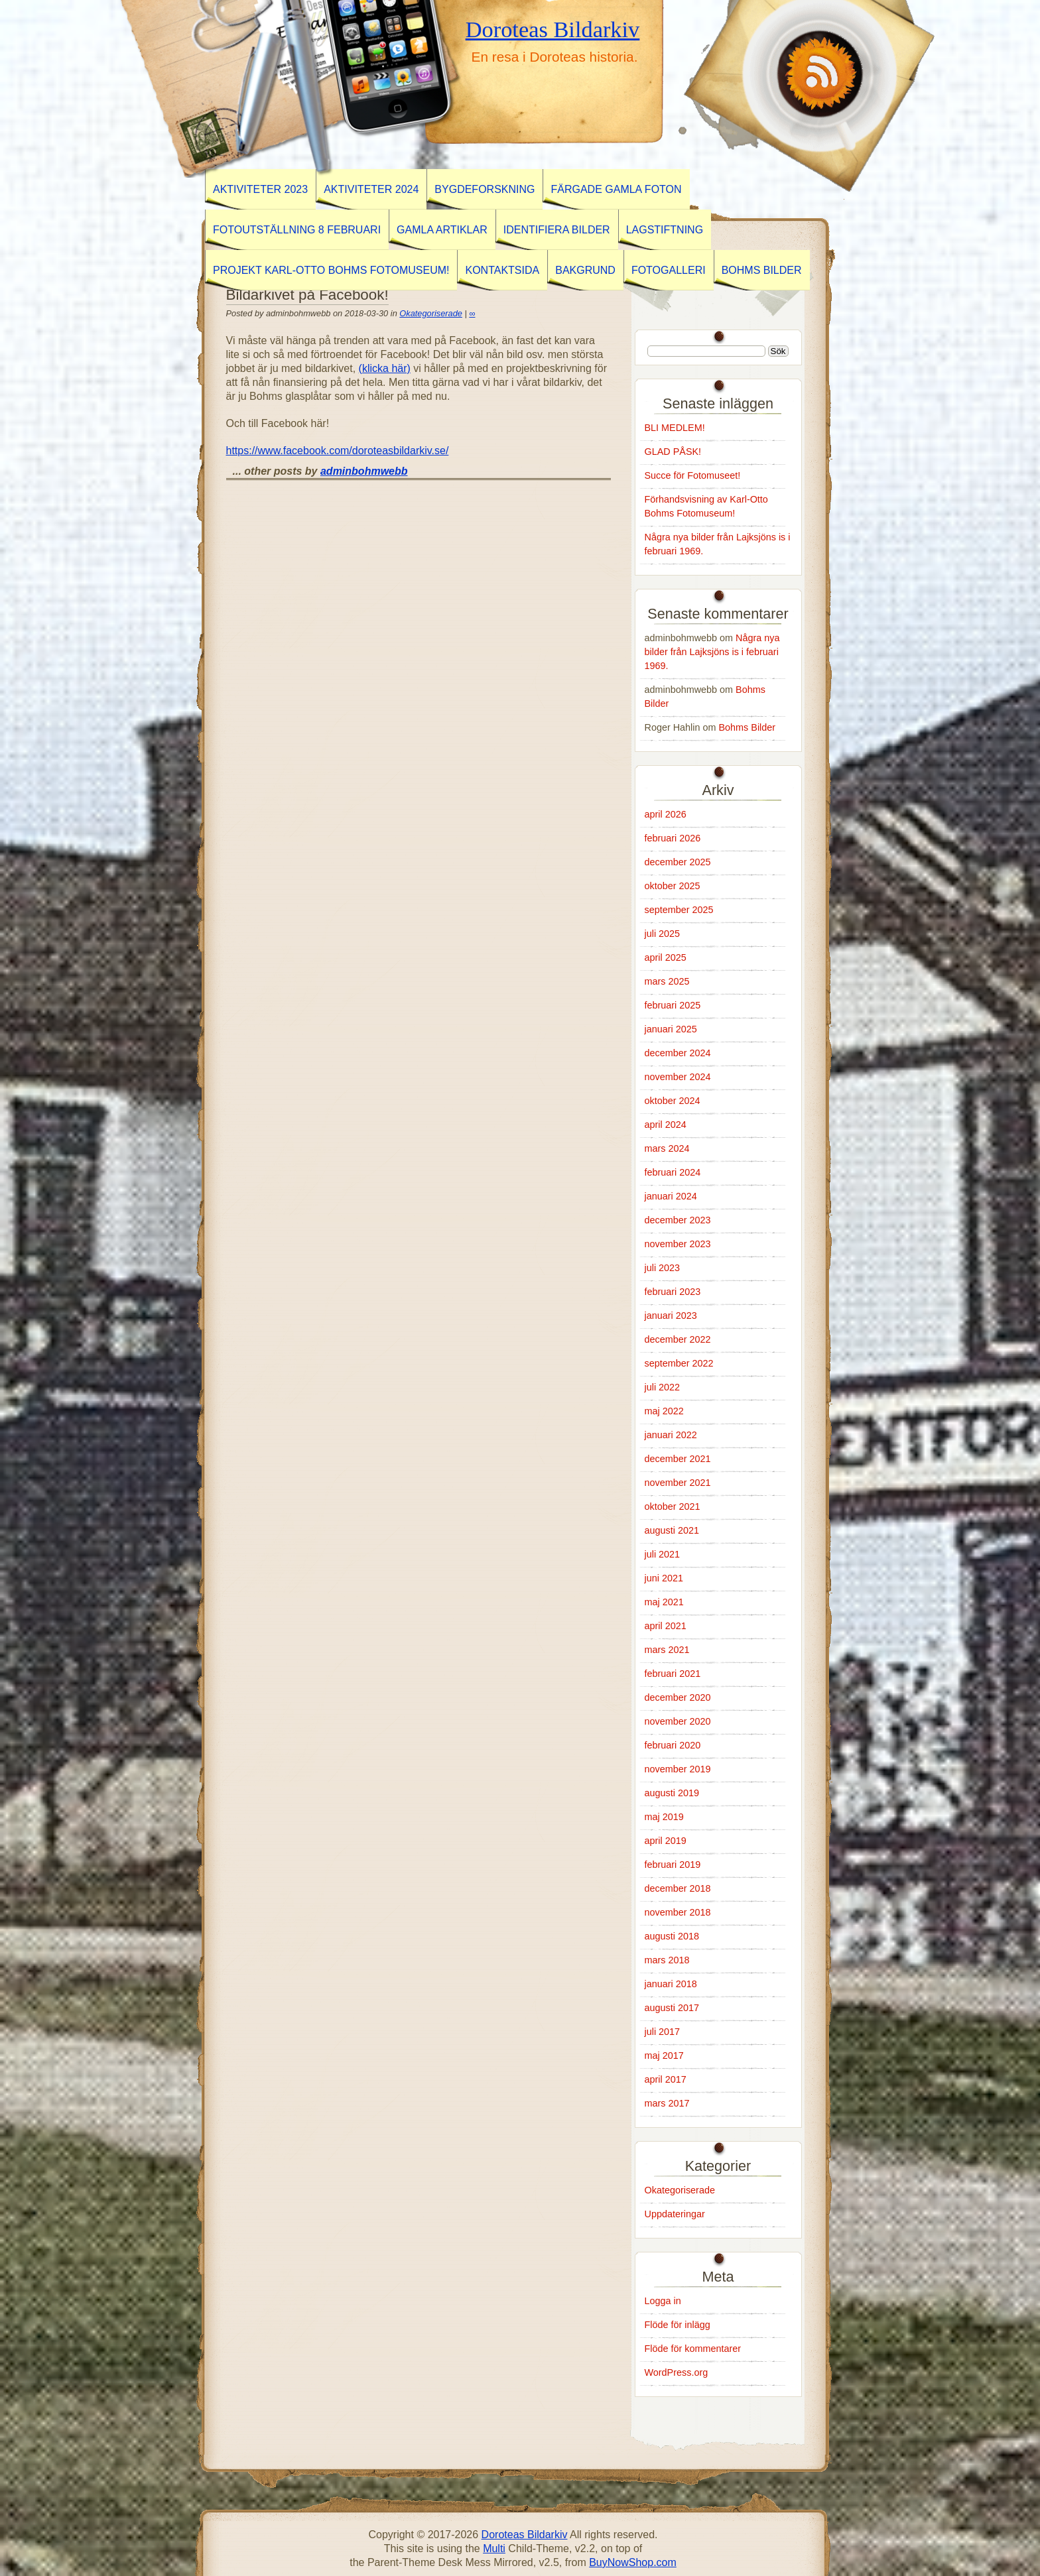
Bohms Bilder (762, 270)
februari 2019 (673, 1864)
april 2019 (665, 1840)
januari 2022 (671, 1435)
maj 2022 (664, 1411)
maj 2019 (664, 1816)
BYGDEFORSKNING (484, 189)
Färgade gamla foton (616, 189)
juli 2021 (663, 1554)
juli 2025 (663, 933)
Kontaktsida (502, 270)
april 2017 (665, 2079)
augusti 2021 (672, 1530)
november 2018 (678, 1912)
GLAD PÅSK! (673, 451)
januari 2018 (671, 1984)
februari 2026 (673, 838)
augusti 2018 (672, 1936)
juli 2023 (663, 1267)
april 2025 (665, 957)
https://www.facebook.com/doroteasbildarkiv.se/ (337, 450)
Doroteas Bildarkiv (553, 29)
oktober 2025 (672, 886)
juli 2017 (663, 2031)
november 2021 (678, 1482)
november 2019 (678, 1769)
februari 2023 (673, 1291)
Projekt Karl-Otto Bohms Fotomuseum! (331, 270)
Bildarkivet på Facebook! (307, 294)
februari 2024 (673, 1172)
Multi (494, 2548)
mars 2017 (667, 2103)
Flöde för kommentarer (693, 2348)
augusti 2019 (672, 1793)
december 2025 (678, 862)
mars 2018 (667, 1960)
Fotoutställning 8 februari (297, 229)
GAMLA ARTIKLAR (442, 229)
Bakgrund (585, 270)
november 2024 (678, 1077)
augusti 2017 (672, 2007)
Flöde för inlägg (677, 2324)
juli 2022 (663, 1387)
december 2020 (678, 1697)
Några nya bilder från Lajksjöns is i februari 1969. (712, 652)
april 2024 (665, 1124)
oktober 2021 (672, 1506)
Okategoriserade (430, 313)
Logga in (663, 2301)
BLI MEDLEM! (675, 427)
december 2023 (678, 1220)
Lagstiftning (664, 229)
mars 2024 (667, 1148)
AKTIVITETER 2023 (260, 189)
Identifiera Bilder (556, 229)
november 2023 (678, 1244)
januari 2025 (671, 1029)
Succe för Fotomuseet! (693, 475)
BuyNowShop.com (633, 2562)
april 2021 (665, 1626)
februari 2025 (673, 1005)
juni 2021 (664, 1578)
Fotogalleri (668, 270)
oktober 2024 (672, 1100)
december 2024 (678, 1053)
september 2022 (679, 1363)
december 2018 (678, 1888)
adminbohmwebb (364, 471)
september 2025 (679, 909)
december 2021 (678, 1458)
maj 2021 (664, 1602)
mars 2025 (667, 981)
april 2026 (665, 814)
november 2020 (678, 1721)
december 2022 (678, 1339)
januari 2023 (671, 1315)
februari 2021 (673, 1673)
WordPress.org (676, 2372)
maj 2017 (664, 2055)
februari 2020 (673, 1745)
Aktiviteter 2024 (371, 189)
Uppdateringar (675, 2214)
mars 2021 (667, 1649)
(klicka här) (385, 368)
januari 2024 (671, 1196)
